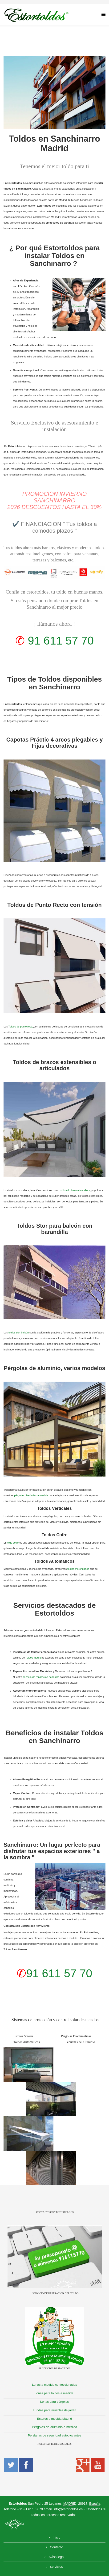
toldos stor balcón (18, 1332)
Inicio (56, 2537)
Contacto (56, 2547)
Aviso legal (56, 2557)
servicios (56, 2566)
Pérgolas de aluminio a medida (54, 2427)
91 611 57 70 (61, 640)
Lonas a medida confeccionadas (54, 2384)
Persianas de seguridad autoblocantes (54, 2435)
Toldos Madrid (33, 1657)
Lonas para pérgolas (54, 2401)
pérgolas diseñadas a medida (31, 1495)
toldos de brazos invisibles (75, 1190)
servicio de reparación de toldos (41, 1677)
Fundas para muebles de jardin (54, 2410)
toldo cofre (13, 1542)
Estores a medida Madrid (54, 2418)
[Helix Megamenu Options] (103, 14)
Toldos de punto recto (20, 1026)
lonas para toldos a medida (54, 2393)
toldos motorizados (78, 1568)
